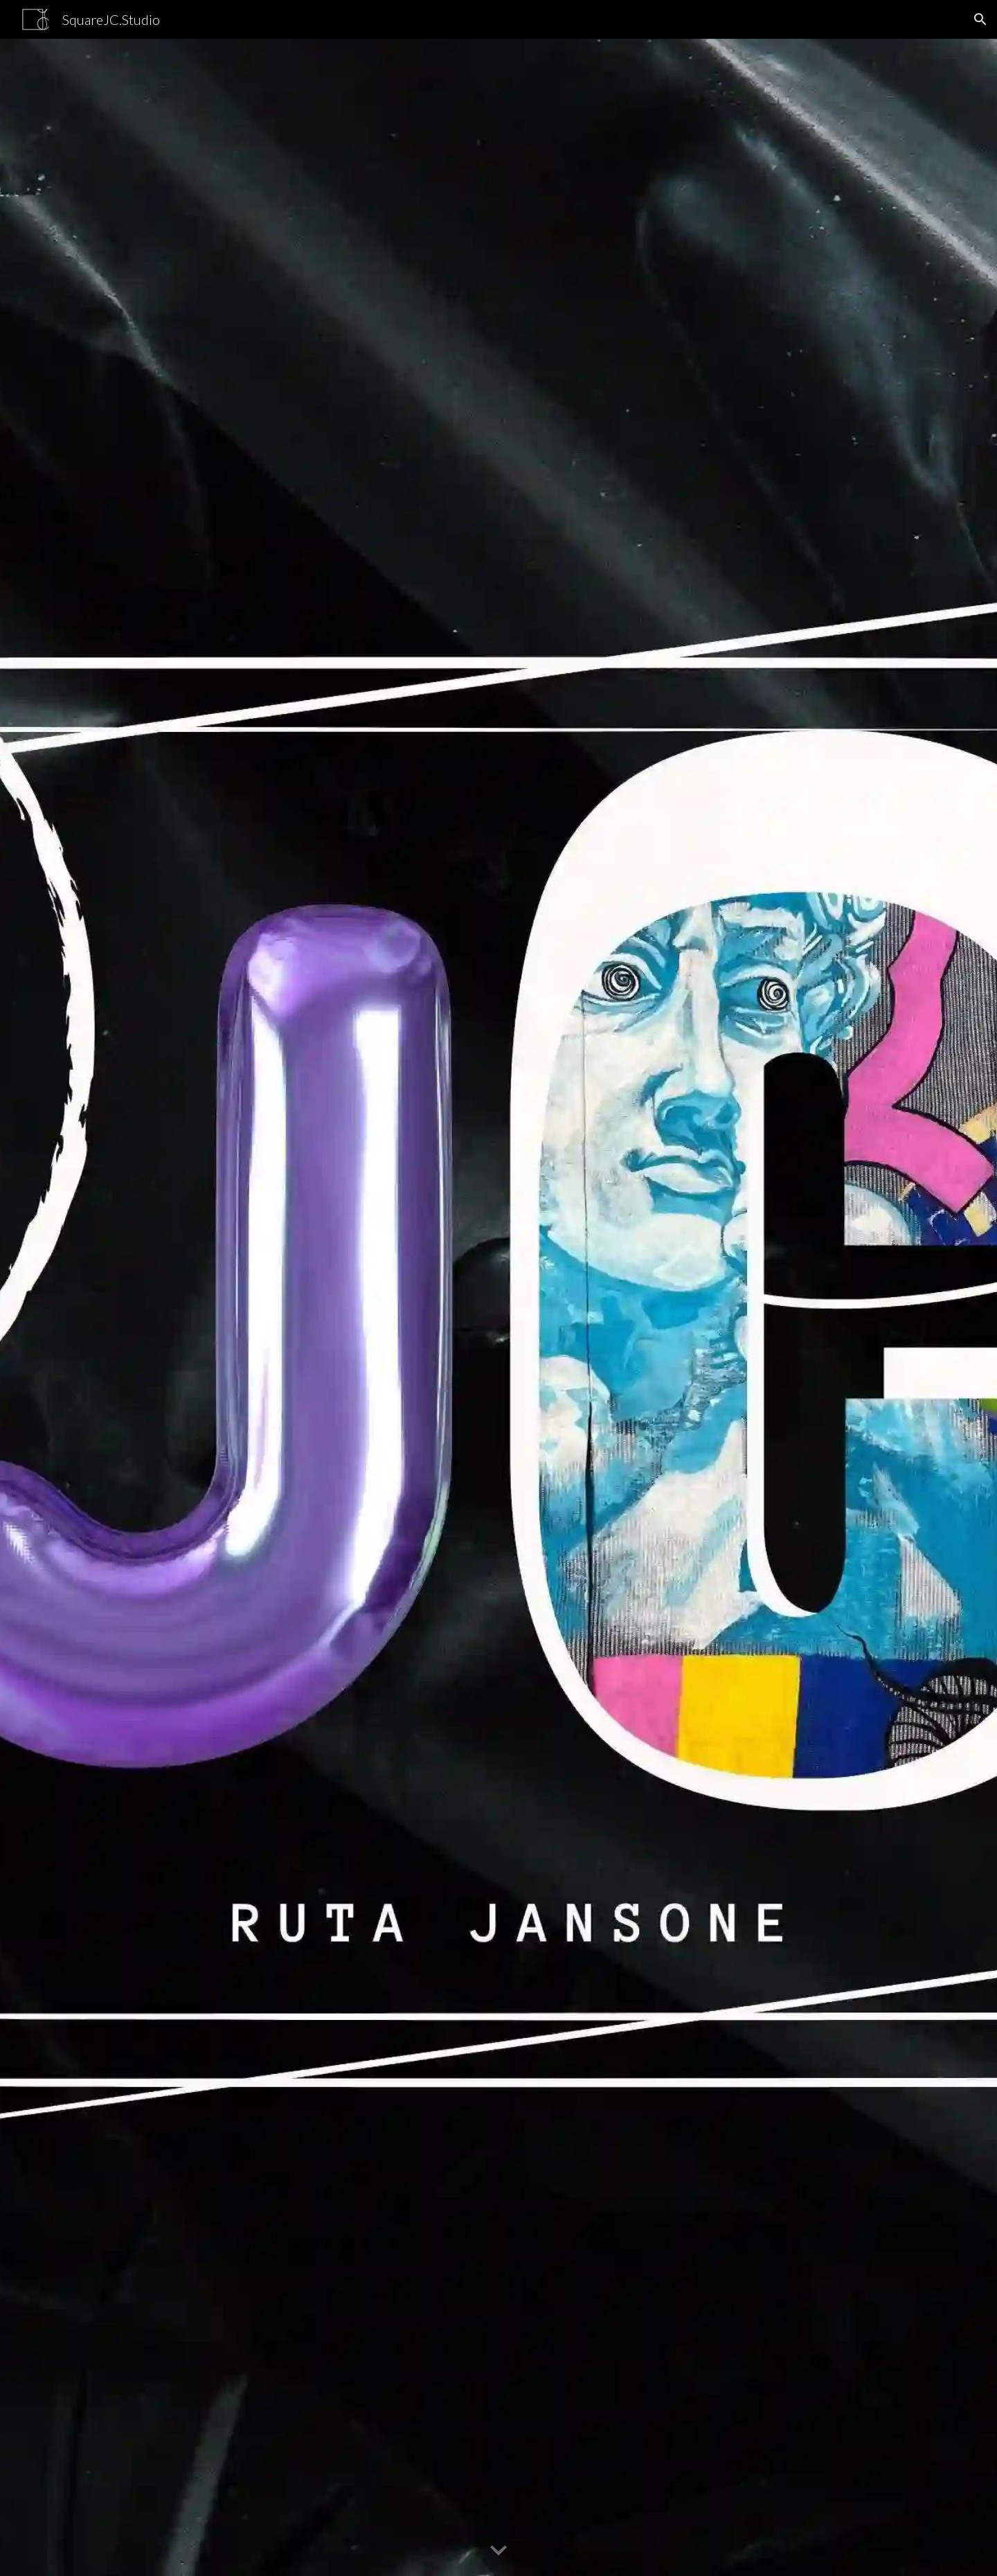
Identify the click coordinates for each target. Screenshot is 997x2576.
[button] (980, 19)
